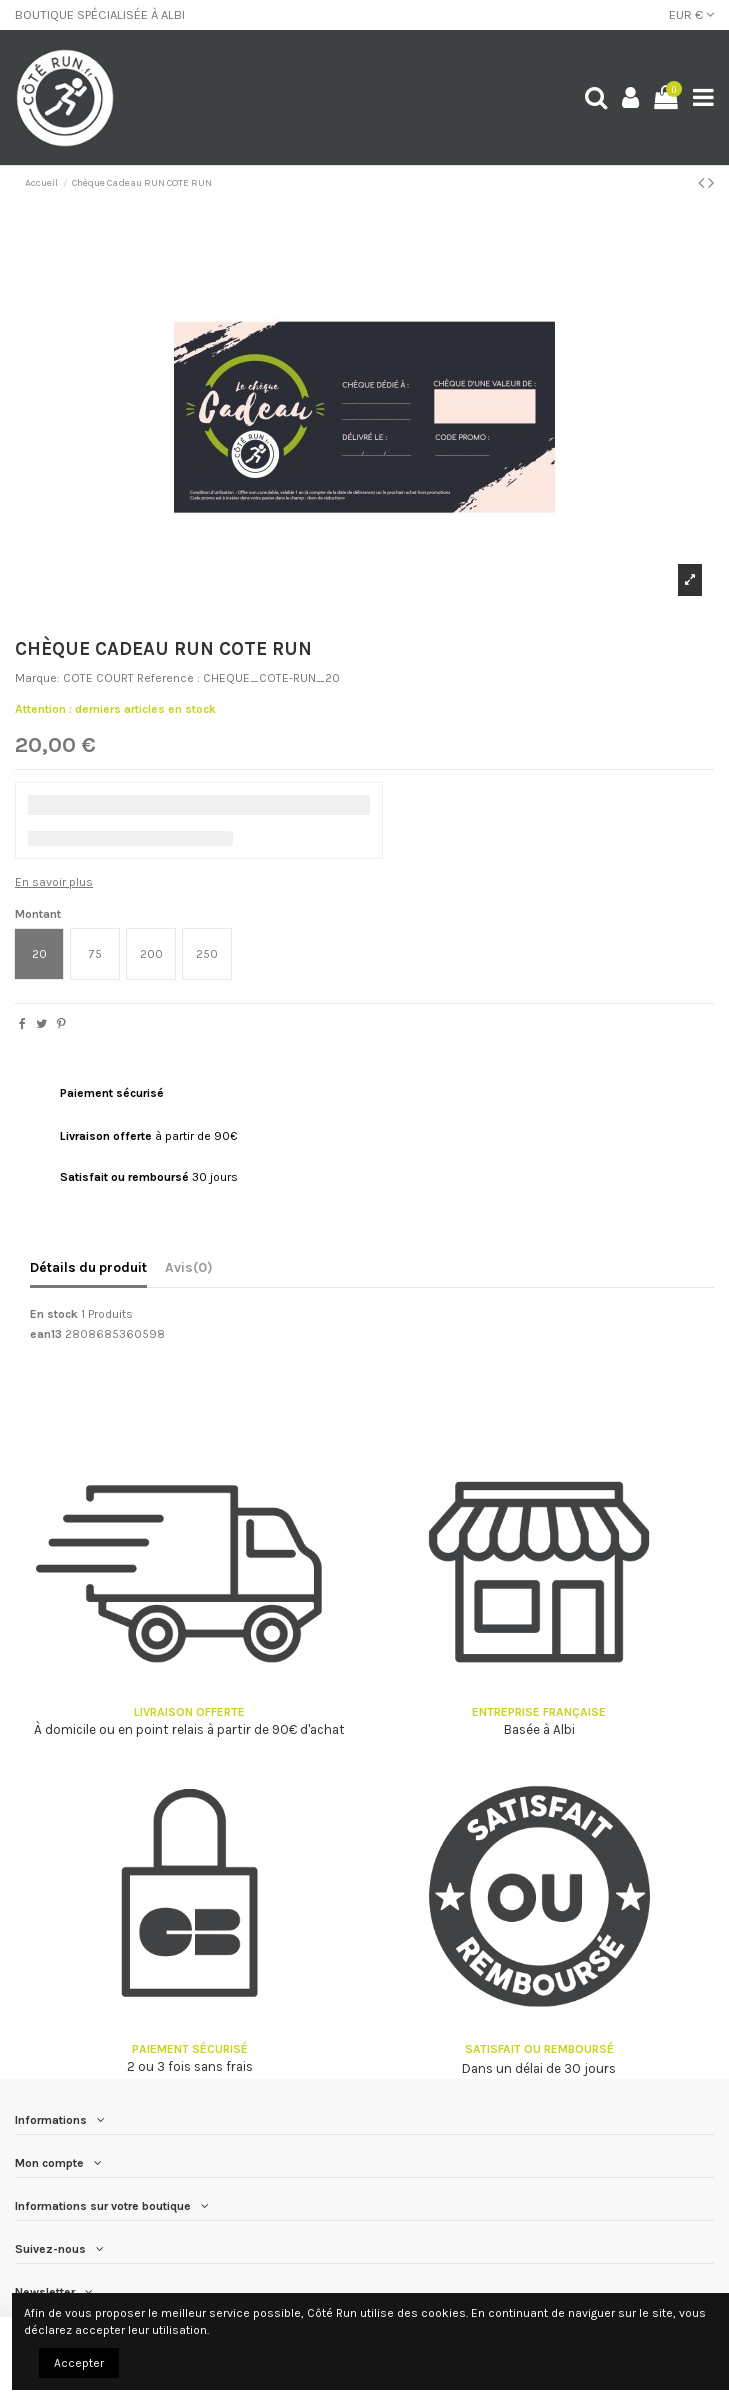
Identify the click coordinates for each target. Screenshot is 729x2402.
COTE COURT (98, 678)
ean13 (46, 1334)
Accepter (79, 2363)
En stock (54, 1314)
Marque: (37, 678)
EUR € (691, 14)
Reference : (168, 678)
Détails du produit (88, 1267)
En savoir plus (54, 882)
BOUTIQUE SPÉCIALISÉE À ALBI (100, 14)
